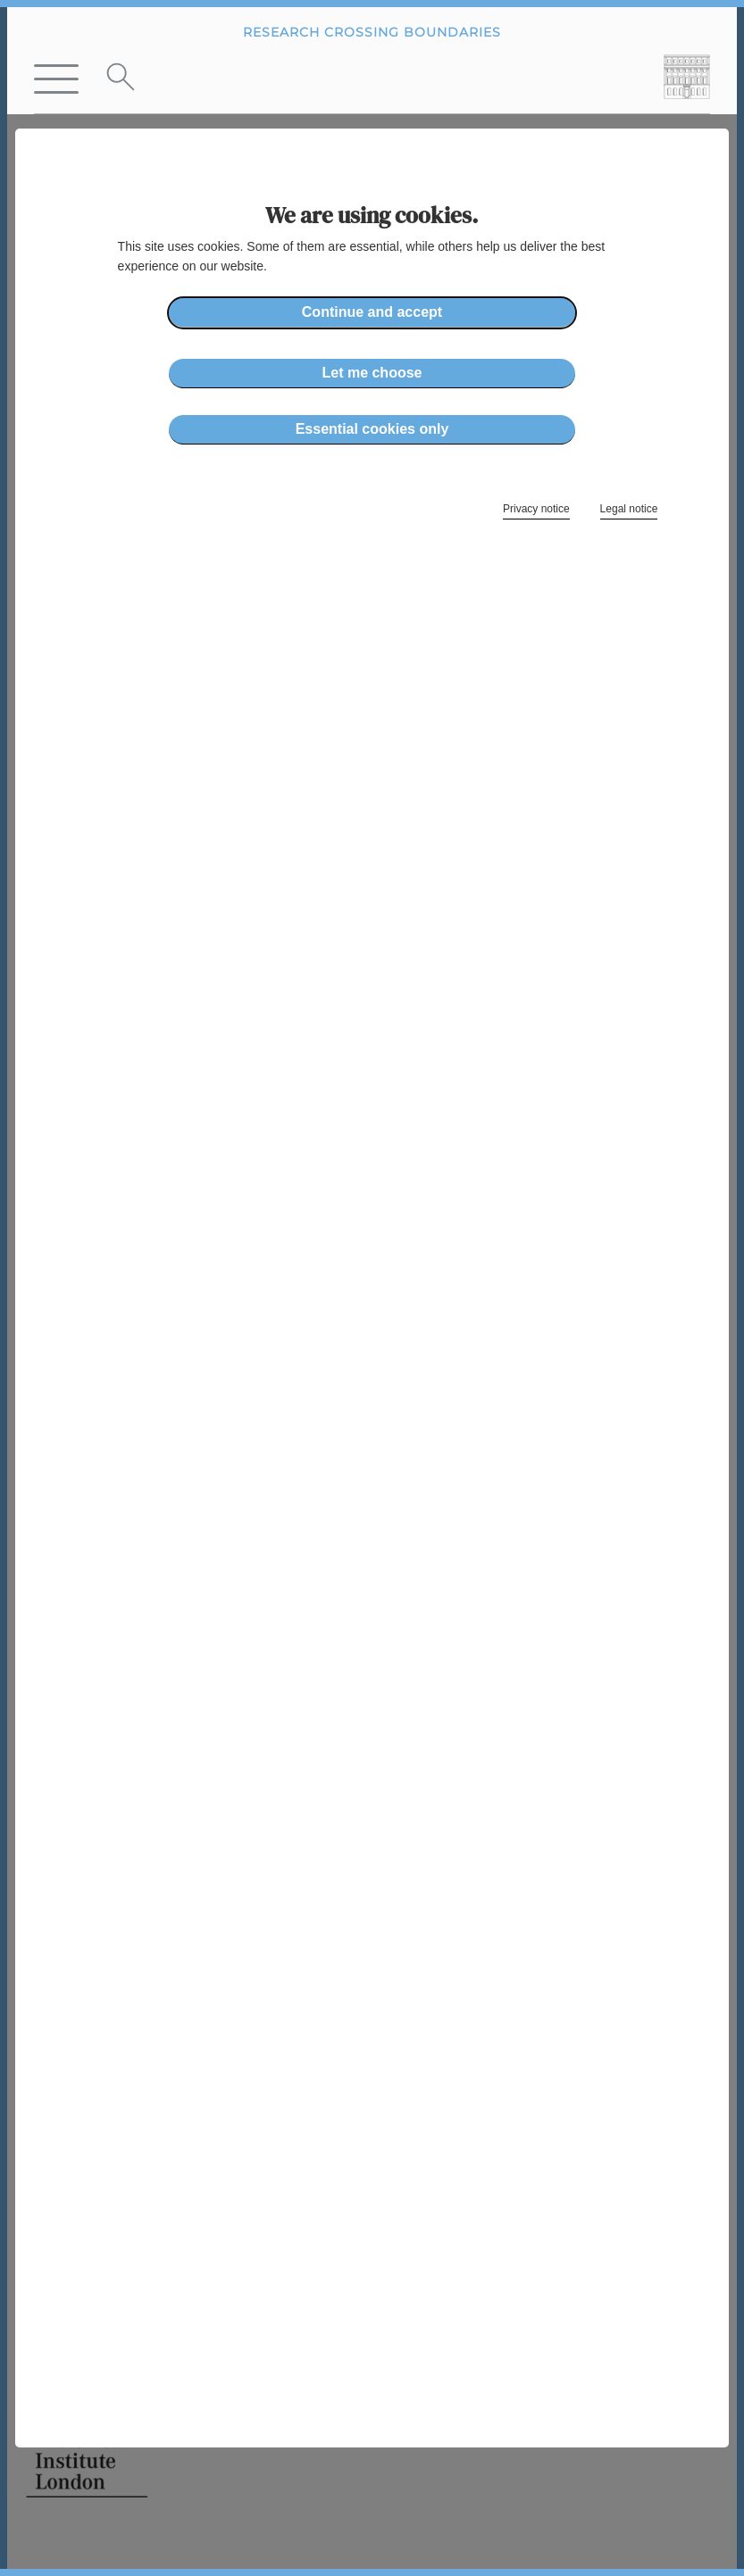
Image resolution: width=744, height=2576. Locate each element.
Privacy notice (536, 509)
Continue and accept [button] (372, 312)
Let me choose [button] (372, 372)
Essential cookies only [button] (372, 428)
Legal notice (629, 509)
